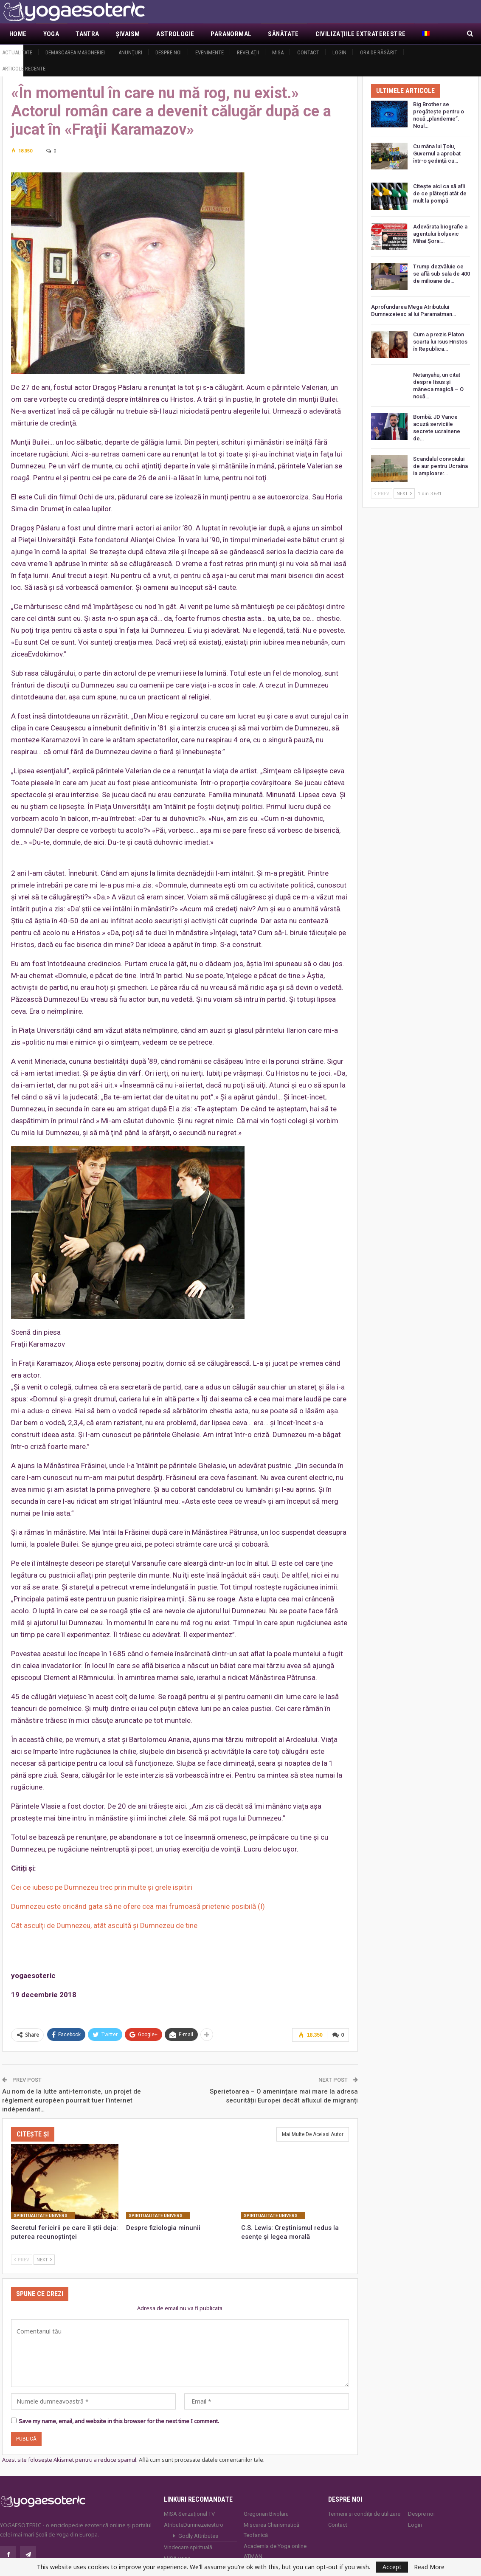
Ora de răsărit (378, 52)
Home (18, 34)
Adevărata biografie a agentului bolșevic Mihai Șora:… (440, 233)
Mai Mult (329, 34)
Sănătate (283, 34)
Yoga (51, 34)
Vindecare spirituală (188, 2547)
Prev (21, 2259)
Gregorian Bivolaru (266, 2514)
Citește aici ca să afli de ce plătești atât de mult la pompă (440, 193)
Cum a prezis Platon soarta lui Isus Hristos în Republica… (440, 341)
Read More (429, 2567)
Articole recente (23, 68)
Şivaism (128, 34)
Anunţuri (130, 52)
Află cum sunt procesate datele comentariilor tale (201, 2459)
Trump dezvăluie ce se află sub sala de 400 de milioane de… (441, 273)
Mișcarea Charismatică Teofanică (271, 2530)
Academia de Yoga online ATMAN (275, 2551)
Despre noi (168, 52)
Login (339, 52)
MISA (278, 52)
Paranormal (231, 34)
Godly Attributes (198, 2536)
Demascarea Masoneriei (75, 52)
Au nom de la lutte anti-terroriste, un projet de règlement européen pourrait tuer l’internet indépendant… (71, 2100)
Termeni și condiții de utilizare (364, 2514)
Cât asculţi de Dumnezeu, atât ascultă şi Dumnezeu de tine (104, 1925)
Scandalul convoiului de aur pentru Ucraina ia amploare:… (440, 466)
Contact (308, 52)
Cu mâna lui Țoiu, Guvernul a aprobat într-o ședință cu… (437, 153)
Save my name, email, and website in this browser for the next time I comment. (119, 2421)
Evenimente (209, 52)
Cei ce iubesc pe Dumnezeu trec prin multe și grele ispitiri (101, 1887)
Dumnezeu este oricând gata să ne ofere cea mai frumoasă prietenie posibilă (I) (138, 1906)
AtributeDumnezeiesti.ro (193, 2525)
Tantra (87, 34)
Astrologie (175, 34)
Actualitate (17, 52)
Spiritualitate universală (44, 2215)
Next (44, 2259)
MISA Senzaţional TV (189, 2514)
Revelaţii (248, 52)
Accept (392, 2567)
